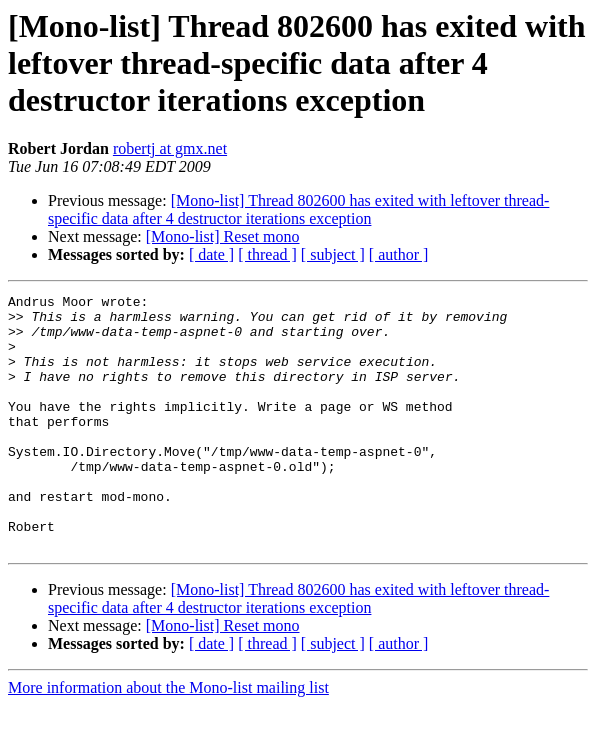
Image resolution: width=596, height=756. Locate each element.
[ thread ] (267, 254)
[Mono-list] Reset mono (223, 236)
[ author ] (399, 254)
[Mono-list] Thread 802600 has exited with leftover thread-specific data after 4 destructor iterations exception (298, 209)
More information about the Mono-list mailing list (168, 738)
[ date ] (211, 254)
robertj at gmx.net (170, 148)
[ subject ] (333, 254)
